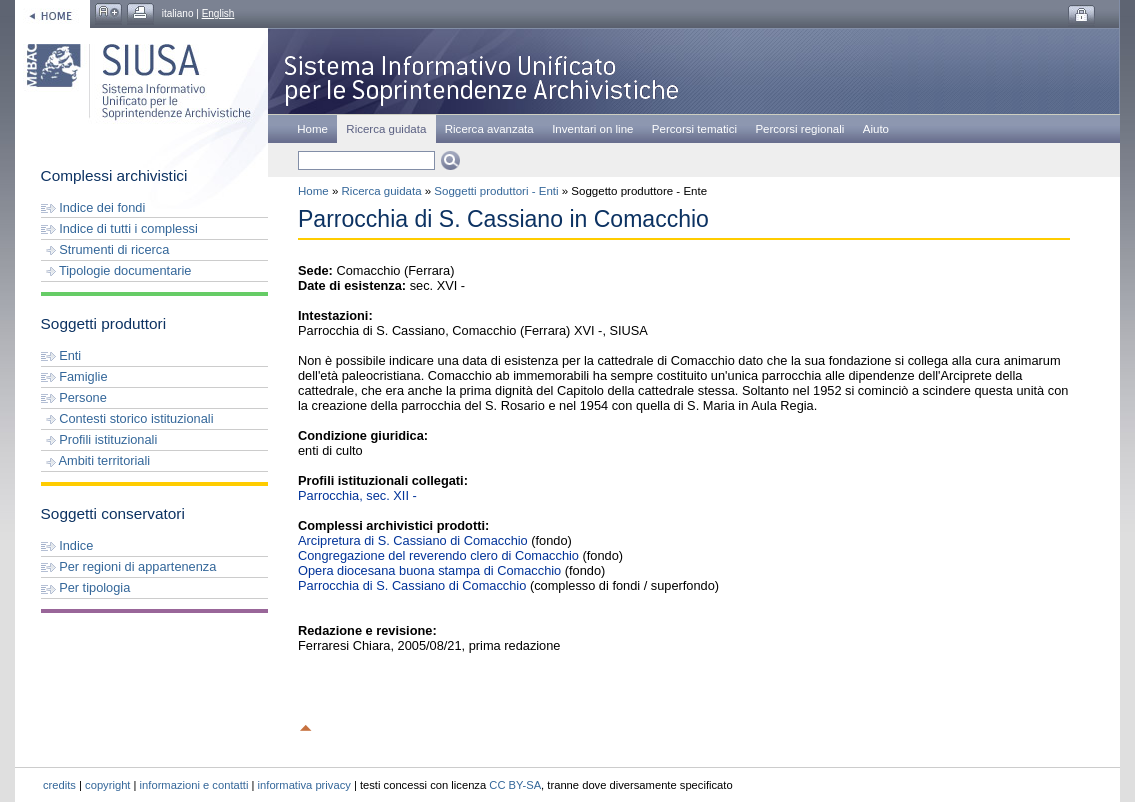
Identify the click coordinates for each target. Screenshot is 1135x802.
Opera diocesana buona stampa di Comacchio (429, 570)
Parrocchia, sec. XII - (357, 495)
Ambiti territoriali (96, 460)
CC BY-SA (515, 785)
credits (59, 785)
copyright (107, 785)
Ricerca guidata (382, 191)
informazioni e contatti (194, 785)
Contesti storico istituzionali (127, 418)
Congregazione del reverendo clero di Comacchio (438, 555)
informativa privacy (304, 785)
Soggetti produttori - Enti (496, 191)
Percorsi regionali (799, 129)
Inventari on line (592, 129)
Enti (61, 355)
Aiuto (876, 129)
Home (312, 129)
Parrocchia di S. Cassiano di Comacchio (412, 585)
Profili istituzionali (99, 439)
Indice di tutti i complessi (119, 228)
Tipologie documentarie (116, 270)
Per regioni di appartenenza (129, 566)
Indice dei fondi (93, 207)
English (218, 13)
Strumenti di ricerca (105, 249)
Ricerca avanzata (489, 129)
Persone (74, 397)
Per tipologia (86, 587)
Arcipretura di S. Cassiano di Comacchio (413, 540)
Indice (67, 545)
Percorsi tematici (694, 129)
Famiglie (74, 376)
